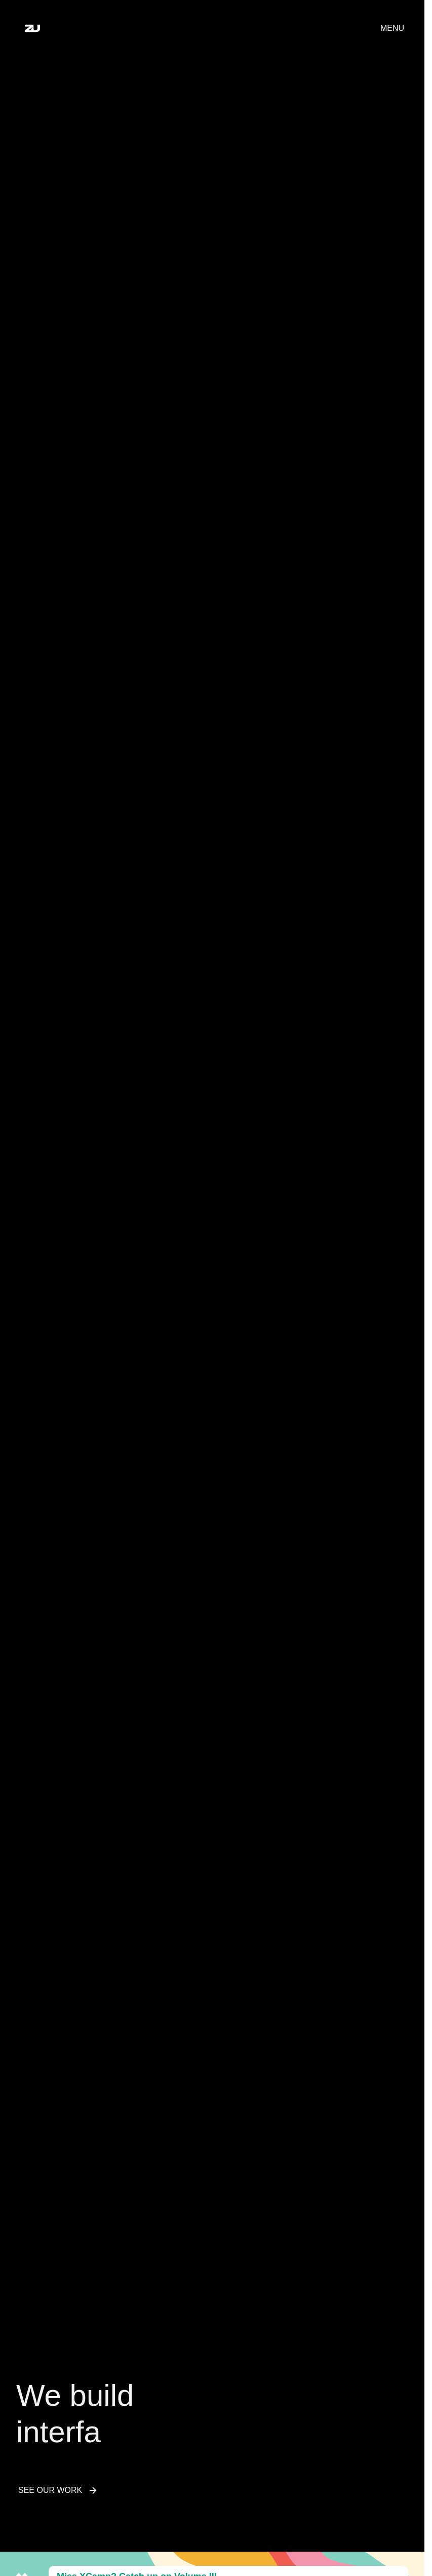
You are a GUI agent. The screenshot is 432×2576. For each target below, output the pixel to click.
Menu (392, 28)
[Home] (32, 28)
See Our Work (58, 2493)
